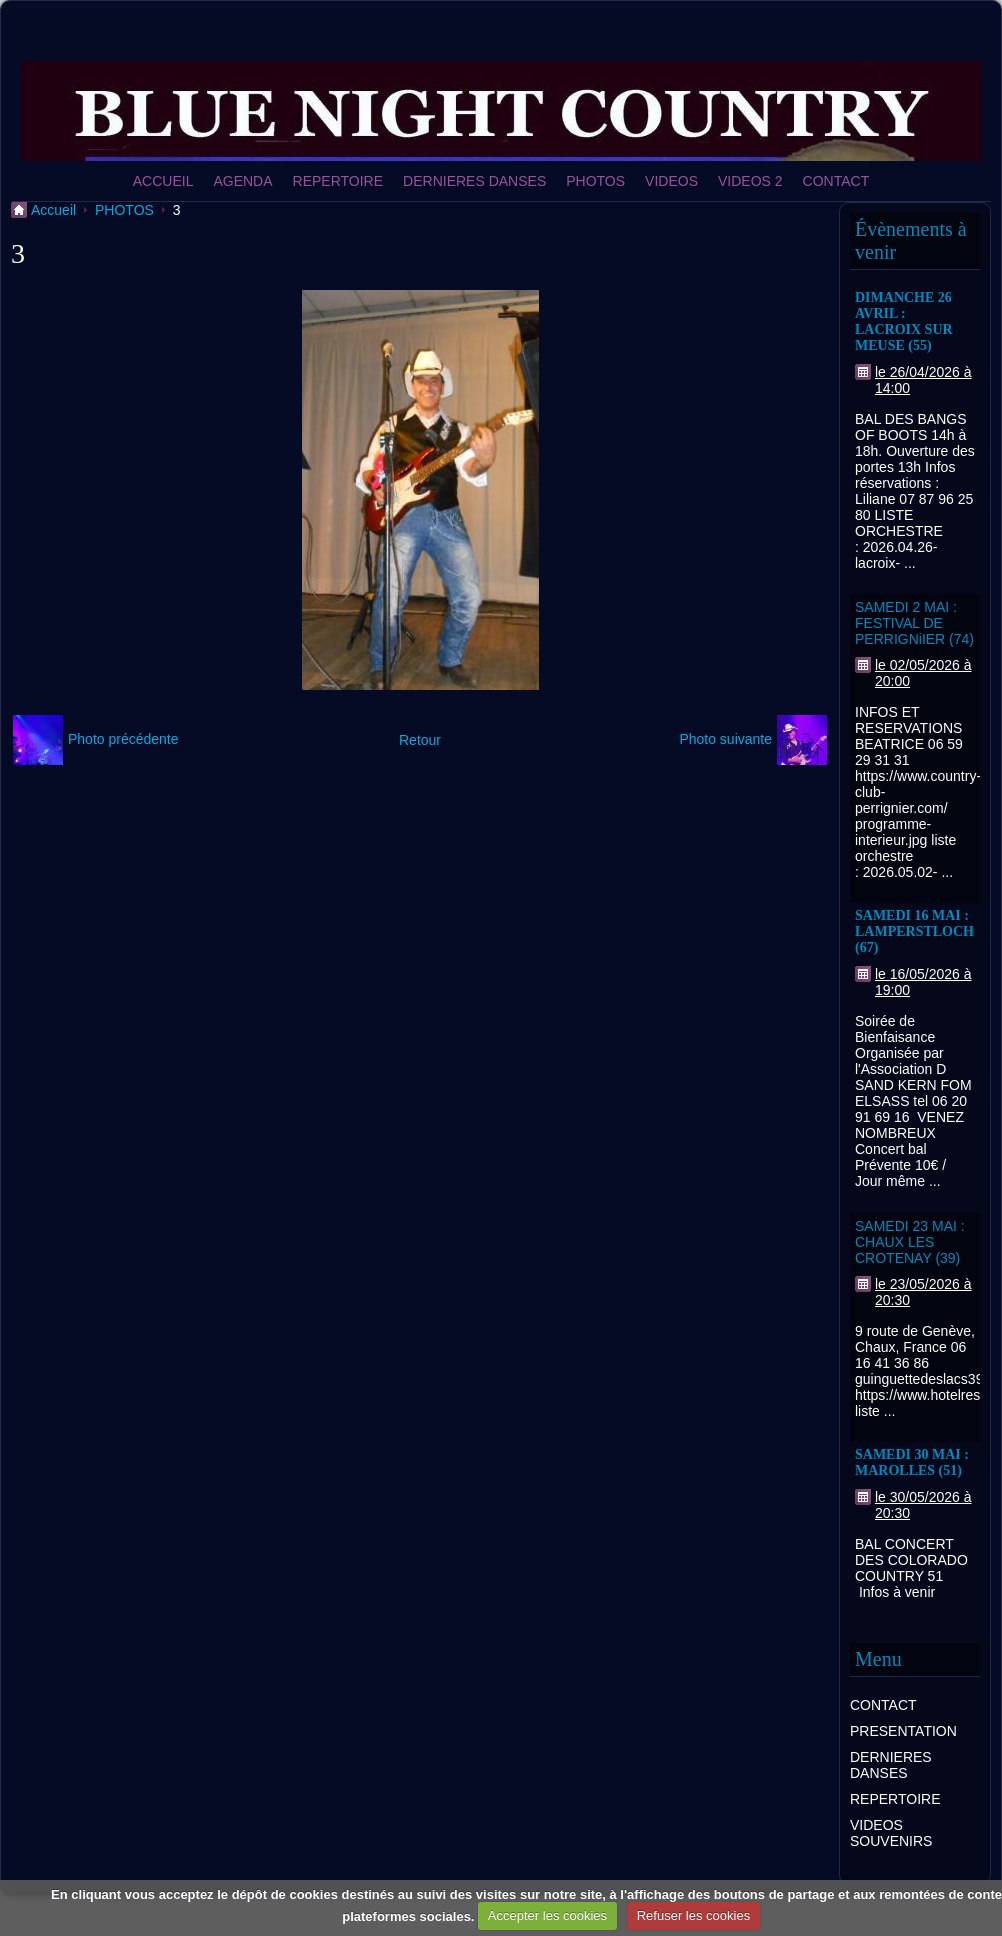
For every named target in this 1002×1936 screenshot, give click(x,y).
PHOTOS (595, 181)
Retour (420, 740)
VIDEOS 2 (750, 181)
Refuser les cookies (693, 1915)
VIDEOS (671, 181)
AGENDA (242, 181)
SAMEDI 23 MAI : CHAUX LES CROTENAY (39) (910, 1242)
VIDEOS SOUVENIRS (891, 1833)
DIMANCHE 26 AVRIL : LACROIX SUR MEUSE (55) (904, 321)
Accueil (53, 210)
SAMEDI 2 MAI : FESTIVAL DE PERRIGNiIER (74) (914, 623)
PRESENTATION (903, 1731)
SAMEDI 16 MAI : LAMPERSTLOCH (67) (914, 931)
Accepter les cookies (547, 1915)
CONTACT (836, 181)
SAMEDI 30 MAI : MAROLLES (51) (912, 1462)
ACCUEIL (163, 181)
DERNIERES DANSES (474, 181)
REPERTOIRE (338, 181)
